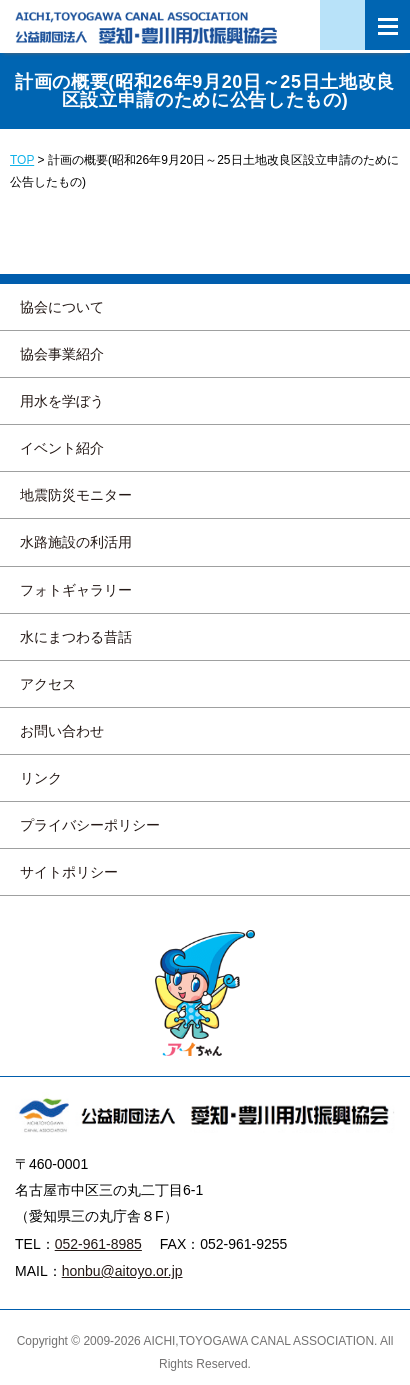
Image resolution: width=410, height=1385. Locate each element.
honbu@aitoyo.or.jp (122, 1271)
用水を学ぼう (62, 401)
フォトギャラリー (76, 590)
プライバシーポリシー (90, 825)
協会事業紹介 (62, 354)
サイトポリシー (69, 872)
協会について (62, 307)
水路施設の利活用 (76, 542)
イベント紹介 (62, 448)
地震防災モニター (76, 495)
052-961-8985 (98, 1244)
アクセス (48, 684)
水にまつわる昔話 (76, 637)
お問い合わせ (62, 731)
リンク (41, 778)
